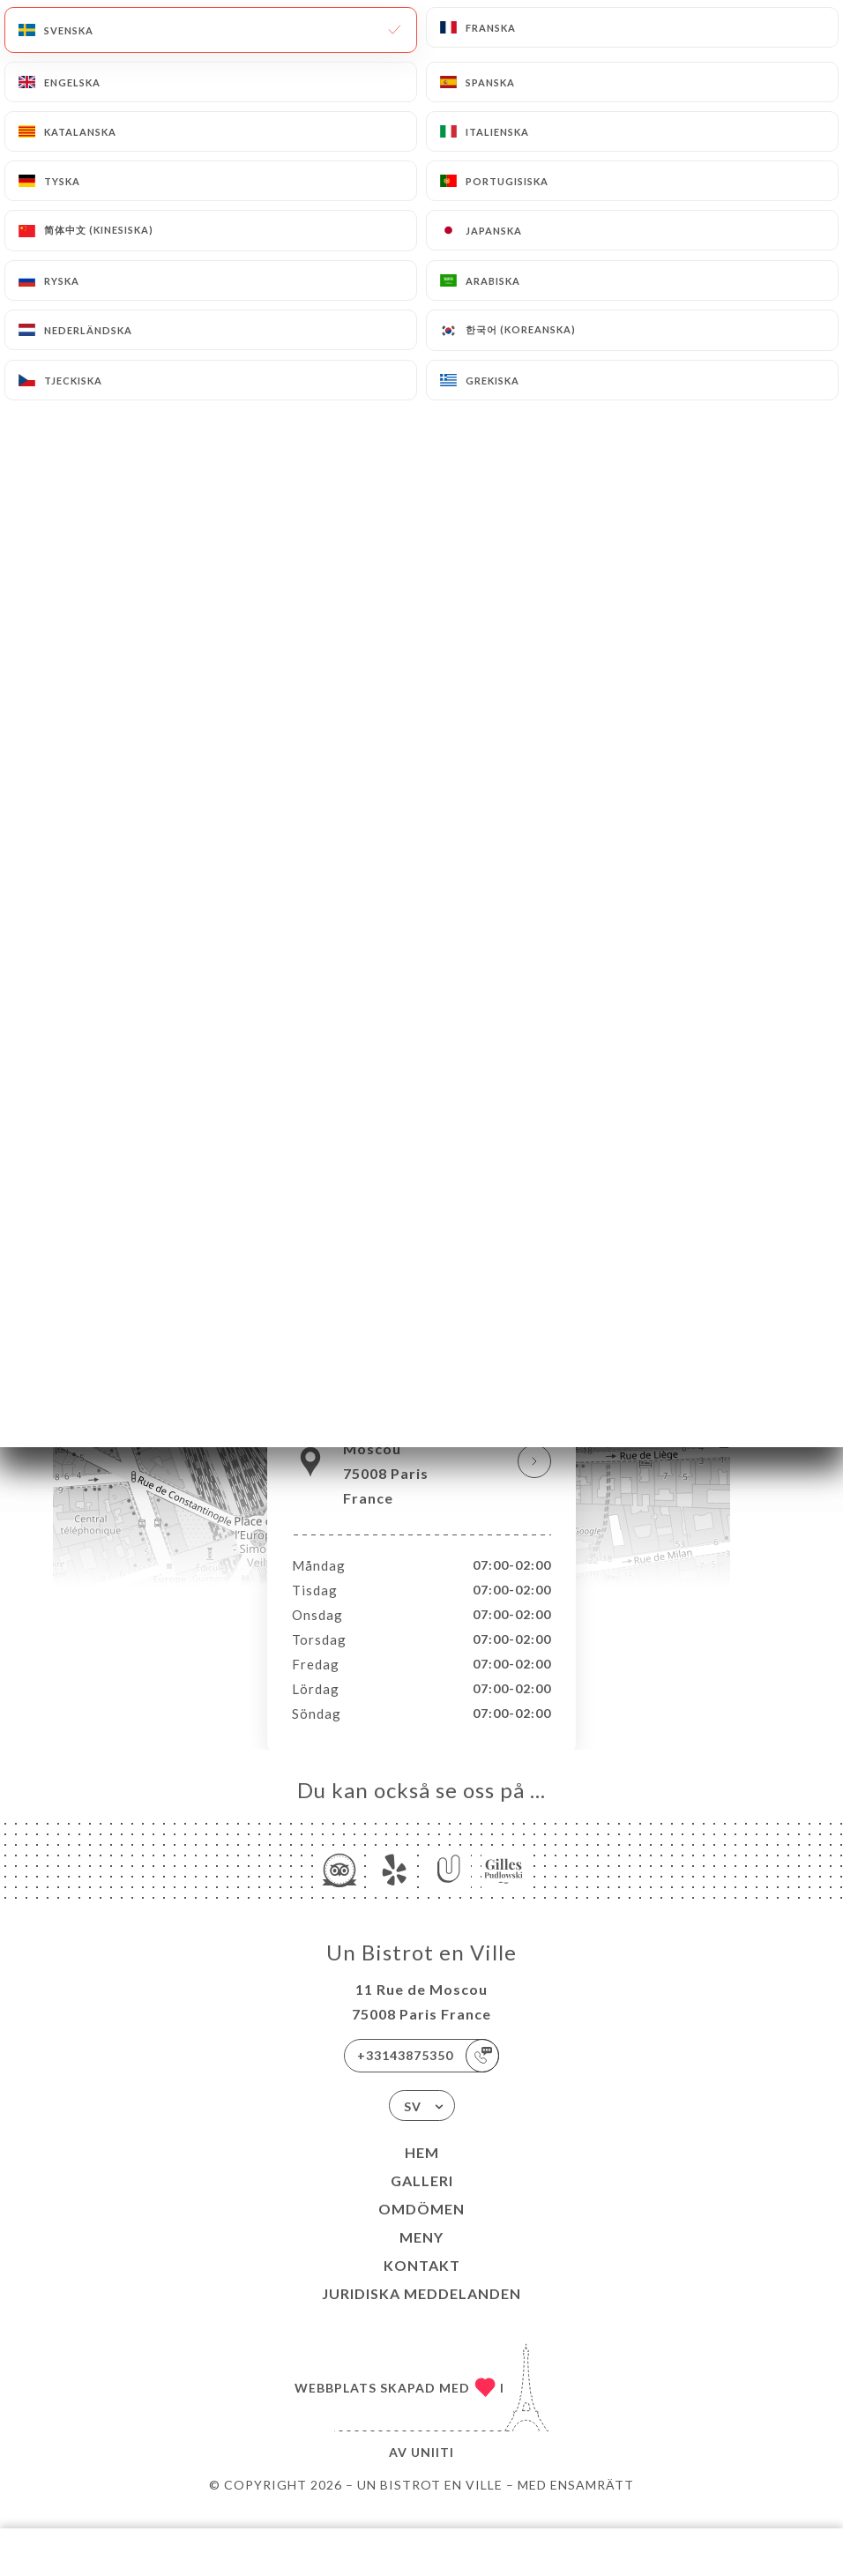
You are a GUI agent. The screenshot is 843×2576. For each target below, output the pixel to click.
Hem (422, 2170)
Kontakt (422, 2283)
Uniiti (432, 2470)
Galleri (422, 2199)
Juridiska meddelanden (421, 2311)
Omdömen (421, 2227)
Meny (421, 2255)
